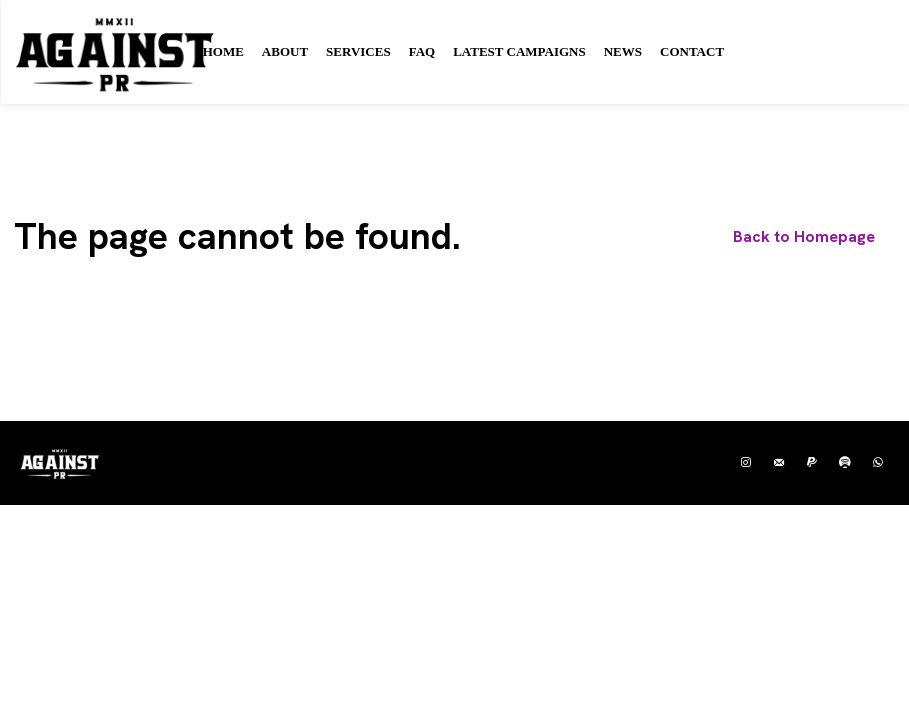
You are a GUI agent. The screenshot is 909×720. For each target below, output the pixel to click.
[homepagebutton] (804, 236)
